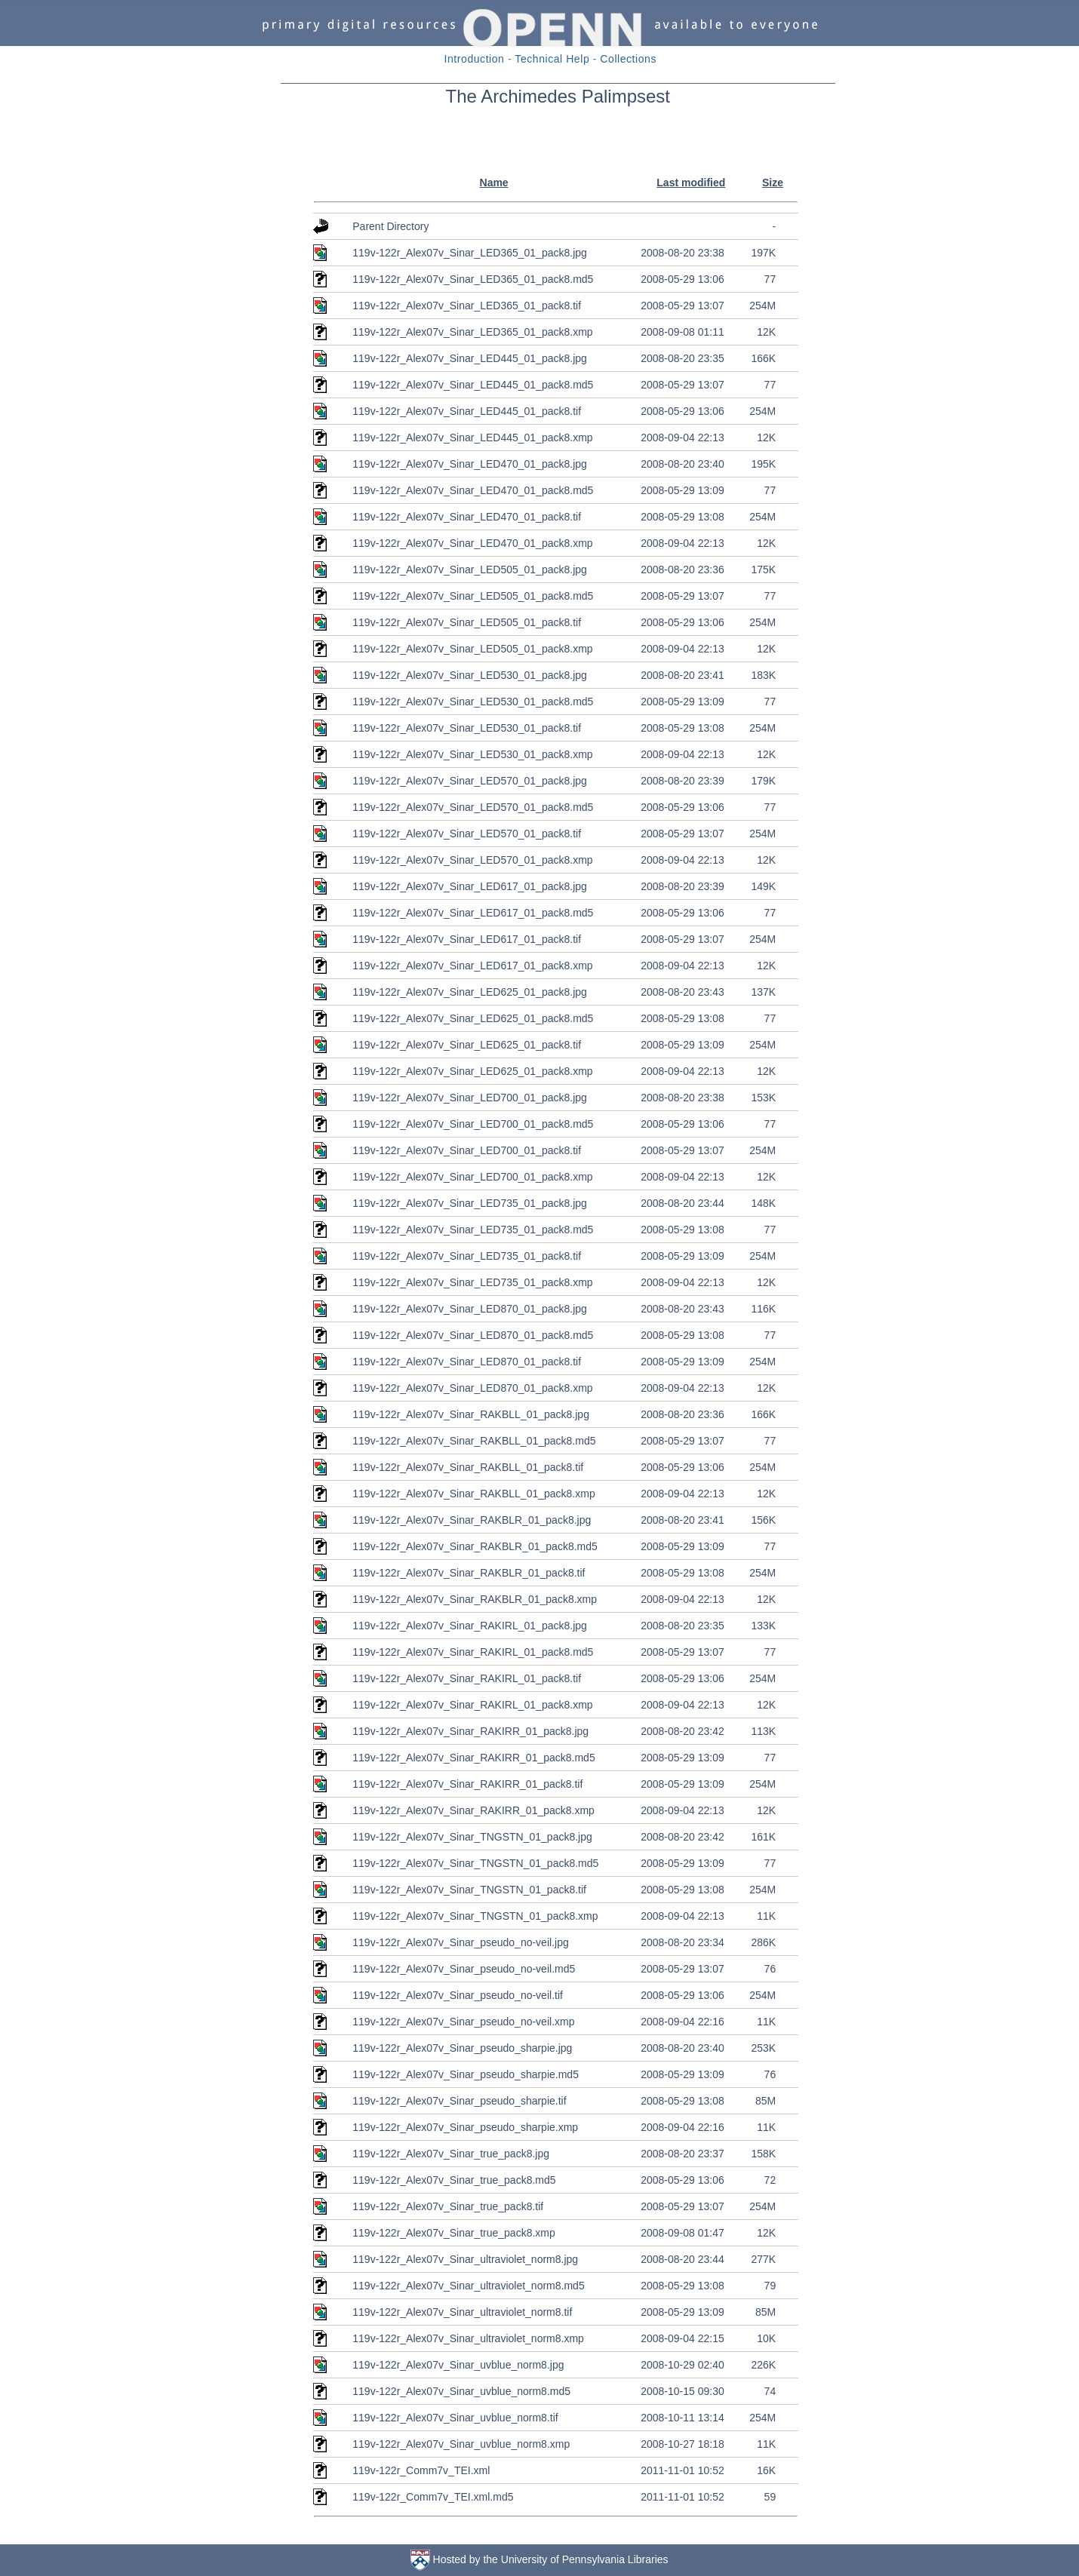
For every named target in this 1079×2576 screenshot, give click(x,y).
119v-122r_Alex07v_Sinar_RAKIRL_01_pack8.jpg (469, 1626)
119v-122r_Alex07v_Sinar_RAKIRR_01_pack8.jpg (470, 1731)
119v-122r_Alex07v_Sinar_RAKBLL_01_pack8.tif (467, 1467)
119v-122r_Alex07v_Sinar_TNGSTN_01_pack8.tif (469, 1890)
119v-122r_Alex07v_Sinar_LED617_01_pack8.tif (466, 939)
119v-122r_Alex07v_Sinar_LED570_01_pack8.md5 (472, 807)
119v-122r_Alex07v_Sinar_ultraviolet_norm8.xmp (468, 2338)
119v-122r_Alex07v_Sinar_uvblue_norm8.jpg (458, 2365)
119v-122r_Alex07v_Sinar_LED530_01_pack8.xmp (472, 754)
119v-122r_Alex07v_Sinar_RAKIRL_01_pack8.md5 (472, 1652)
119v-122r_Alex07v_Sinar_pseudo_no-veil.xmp (463, 2022)
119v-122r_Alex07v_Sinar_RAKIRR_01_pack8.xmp (473, 1810)
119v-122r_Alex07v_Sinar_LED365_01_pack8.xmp (472, 332)
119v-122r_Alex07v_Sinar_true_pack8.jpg (450, 2154)
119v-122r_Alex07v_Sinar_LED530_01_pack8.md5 (472, 701)
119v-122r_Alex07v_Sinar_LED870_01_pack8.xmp (472, 1388)
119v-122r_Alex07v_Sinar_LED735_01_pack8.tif (466, 1256)
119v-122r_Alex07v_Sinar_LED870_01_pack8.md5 (472, 1335)
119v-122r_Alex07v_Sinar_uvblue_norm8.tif (455, 2418)
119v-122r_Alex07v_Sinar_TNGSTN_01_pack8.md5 (475, 1863)
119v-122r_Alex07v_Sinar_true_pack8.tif (447, 2206)
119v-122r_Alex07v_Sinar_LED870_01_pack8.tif (466, 1362)
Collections (628, 59)
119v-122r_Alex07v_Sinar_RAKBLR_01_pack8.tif (468, 1573)
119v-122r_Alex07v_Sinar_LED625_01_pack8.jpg (469, 992)
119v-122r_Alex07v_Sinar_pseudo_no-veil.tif (457, 1995)
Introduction (474, 59)
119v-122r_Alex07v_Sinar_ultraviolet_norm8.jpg (465, 2259)
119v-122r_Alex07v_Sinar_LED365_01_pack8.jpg (469, 253)
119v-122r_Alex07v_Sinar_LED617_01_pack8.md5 (472, 913)
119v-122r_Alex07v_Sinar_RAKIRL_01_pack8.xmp (472, 1705)
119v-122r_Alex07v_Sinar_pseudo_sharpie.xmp (465, 2127)
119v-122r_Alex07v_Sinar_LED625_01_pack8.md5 (472, 1018)
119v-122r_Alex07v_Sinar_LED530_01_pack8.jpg (469, 675)
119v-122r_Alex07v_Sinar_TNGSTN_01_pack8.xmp (475, 1916)
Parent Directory (390, 226)
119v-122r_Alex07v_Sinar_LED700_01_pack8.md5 (472, 1124)
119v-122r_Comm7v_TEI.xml (421, 2470)
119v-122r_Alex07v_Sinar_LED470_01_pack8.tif (466, 517)
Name (494, 183)
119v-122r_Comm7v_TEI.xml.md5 (432, 2497)
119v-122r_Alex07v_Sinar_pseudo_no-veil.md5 (463, 1969)
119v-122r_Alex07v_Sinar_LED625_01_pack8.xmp (472, 1071)
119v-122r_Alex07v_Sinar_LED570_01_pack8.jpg (469, 781)
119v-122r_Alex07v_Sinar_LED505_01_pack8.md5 (472, 596)
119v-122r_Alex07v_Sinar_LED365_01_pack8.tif (466, 305)
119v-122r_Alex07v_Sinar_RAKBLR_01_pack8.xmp (474, 1599)
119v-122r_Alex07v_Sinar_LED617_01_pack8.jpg (469, 886)
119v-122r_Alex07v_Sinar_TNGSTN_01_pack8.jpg (472, 1837)
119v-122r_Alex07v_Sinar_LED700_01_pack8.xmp (472, 1177)
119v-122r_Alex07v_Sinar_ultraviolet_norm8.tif (462, 2312)
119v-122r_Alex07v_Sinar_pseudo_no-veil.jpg (460, 1942)
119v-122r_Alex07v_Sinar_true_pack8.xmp (453, 2233)
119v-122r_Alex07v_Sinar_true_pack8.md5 (453, 2180)
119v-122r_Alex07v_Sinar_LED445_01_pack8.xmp (472, 437)
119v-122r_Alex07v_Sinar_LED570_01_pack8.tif (466, 833)
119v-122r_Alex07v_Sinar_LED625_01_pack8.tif (466, 1045)
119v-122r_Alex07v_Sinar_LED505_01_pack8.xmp (472, 649)
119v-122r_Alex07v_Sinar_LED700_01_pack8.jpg (469, 1097)
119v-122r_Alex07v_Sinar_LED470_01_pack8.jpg (469, 464)
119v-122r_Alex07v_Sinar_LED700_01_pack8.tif (466, 1150)
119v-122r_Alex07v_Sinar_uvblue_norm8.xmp (461, 2444)
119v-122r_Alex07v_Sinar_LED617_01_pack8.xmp (472, 965)
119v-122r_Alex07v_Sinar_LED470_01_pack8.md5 (472, 490)
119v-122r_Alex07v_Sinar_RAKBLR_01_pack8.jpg (471, 1520)
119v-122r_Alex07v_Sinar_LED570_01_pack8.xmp (472, 860)
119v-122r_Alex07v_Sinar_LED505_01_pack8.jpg (469, 569)
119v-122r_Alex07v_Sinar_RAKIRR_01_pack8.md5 (473, 1758)
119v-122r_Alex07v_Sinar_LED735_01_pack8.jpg (469, 1203)
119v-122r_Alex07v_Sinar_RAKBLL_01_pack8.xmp (473, 1494)
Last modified (690, 183)
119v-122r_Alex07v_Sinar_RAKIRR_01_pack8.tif (467, 1784)
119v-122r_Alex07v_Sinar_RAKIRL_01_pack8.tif (466, 1678)
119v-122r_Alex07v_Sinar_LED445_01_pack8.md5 (472, 385)
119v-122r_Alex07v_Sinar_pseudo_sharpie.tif (459, 2101)
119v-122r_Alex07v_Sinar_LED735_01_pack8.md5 (472, 1230)
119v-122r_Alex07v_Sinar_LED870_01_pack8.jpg (469, 1309)
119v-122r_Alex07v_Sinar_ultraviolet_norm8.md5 (468, 2286)
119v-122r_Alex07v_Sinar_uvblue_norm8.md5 (461, 2391)
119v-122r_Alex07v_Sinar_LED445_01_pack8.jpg (469, 358)
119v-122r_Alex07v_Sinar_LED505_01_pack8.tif (466, 622)
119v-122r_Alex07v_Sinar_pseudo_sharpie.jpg (462, 2048)
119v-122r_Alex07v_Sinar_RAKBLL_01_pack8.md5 (473, 1441)
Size (772, 183)
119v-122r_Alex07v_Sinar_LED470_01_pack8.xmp (472, 543)
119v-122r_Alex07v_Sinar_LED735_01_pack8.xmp (472, 1282)
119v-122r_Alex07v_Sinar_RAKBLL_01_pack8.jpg (470, 1414)
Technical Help (552, 59)
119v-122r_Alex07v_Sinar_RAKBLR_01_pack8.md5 (475, 1546)
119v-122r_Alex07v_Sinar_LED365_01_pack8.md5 (472, 279)
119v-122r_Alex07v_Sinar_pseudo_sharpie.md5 (465, 2074)
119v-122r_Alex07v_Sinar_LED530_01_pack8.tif (466, 728)
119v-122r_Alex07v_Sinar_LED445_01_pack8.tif (466, 411)
